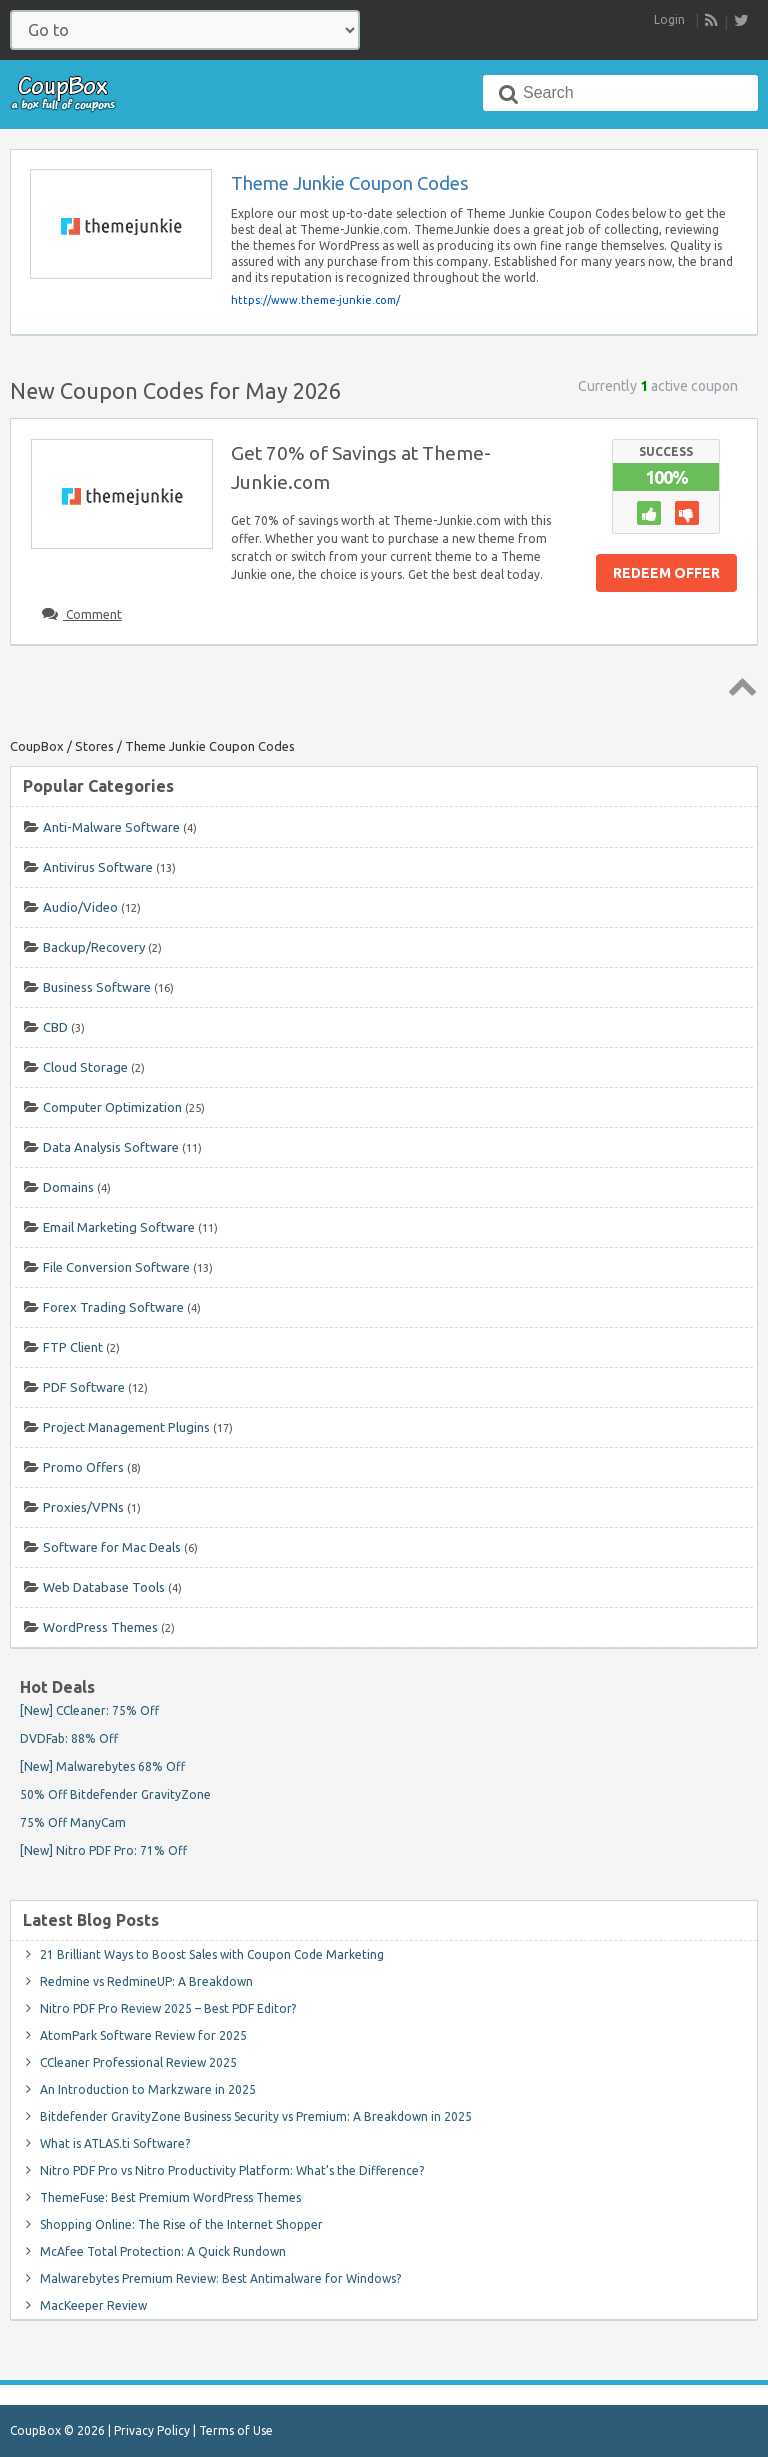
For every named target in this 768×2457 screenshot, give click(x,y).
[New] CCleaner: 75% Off (89, 1710)
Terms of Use (236, 2430)
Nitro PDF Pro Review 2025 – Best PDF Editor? (168, 2008)
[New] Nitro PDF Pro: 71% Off (103, 1850)
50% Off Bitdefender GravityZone (115, 1794)
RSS (712, 21)
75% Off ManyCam (73, 1822)
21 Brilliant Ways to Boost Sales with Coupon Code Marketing (212, 1954)
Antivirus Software (98, 867)
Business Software (97, 987)
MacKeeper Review (93, 2305)
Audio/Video (80, 907)
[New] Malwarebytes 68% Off (102, 1766)
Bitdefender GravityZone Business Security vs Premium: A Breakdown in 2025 (256, 2116)
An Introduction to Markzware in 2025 (148, 2089)
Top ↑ (739, 686)
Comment (92, 614)
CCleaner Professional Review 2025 (138, 2062)
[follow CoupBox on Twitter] (741, 20)
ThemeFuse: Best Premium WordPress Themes (170, 2197)
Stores (94, 746)
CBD (55, 1027)
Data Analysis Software (111, 1147)
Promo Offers (83, 1467)
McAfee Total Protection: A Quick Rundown (163, 2251)
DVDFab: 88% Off (69, 1738)
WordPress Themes (100, 1627)
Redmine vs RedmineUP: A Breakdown (146, 1981)
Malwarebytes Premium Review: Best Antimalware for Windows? (220, 2278)
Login (669, 19)
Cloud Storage (85, 1067)
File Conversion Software (116, 1267)
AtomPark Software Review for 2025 (143, 2035)
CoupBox (37, 746)
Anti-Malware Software (111, 827)
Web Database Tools (104, 1587)
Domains (68, 1187)
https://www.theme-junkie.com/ (315, 300)
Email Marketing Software (119, 1227)
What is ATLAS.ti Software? (115, 2143)
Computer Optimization (112, 1107)
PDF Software (84, 1387)
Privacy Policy (152, 2430)
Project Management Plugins (126, 1427)
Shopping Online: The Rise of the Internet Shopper (181, 2224)
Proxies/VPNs (83, 1507)
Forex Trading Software (113, 1307)
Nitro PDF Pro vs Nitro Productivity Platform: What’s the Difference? (232, 2170)
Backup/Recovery (94, 947)
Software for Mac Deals (112, 1547)
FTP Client (73, 1347)
